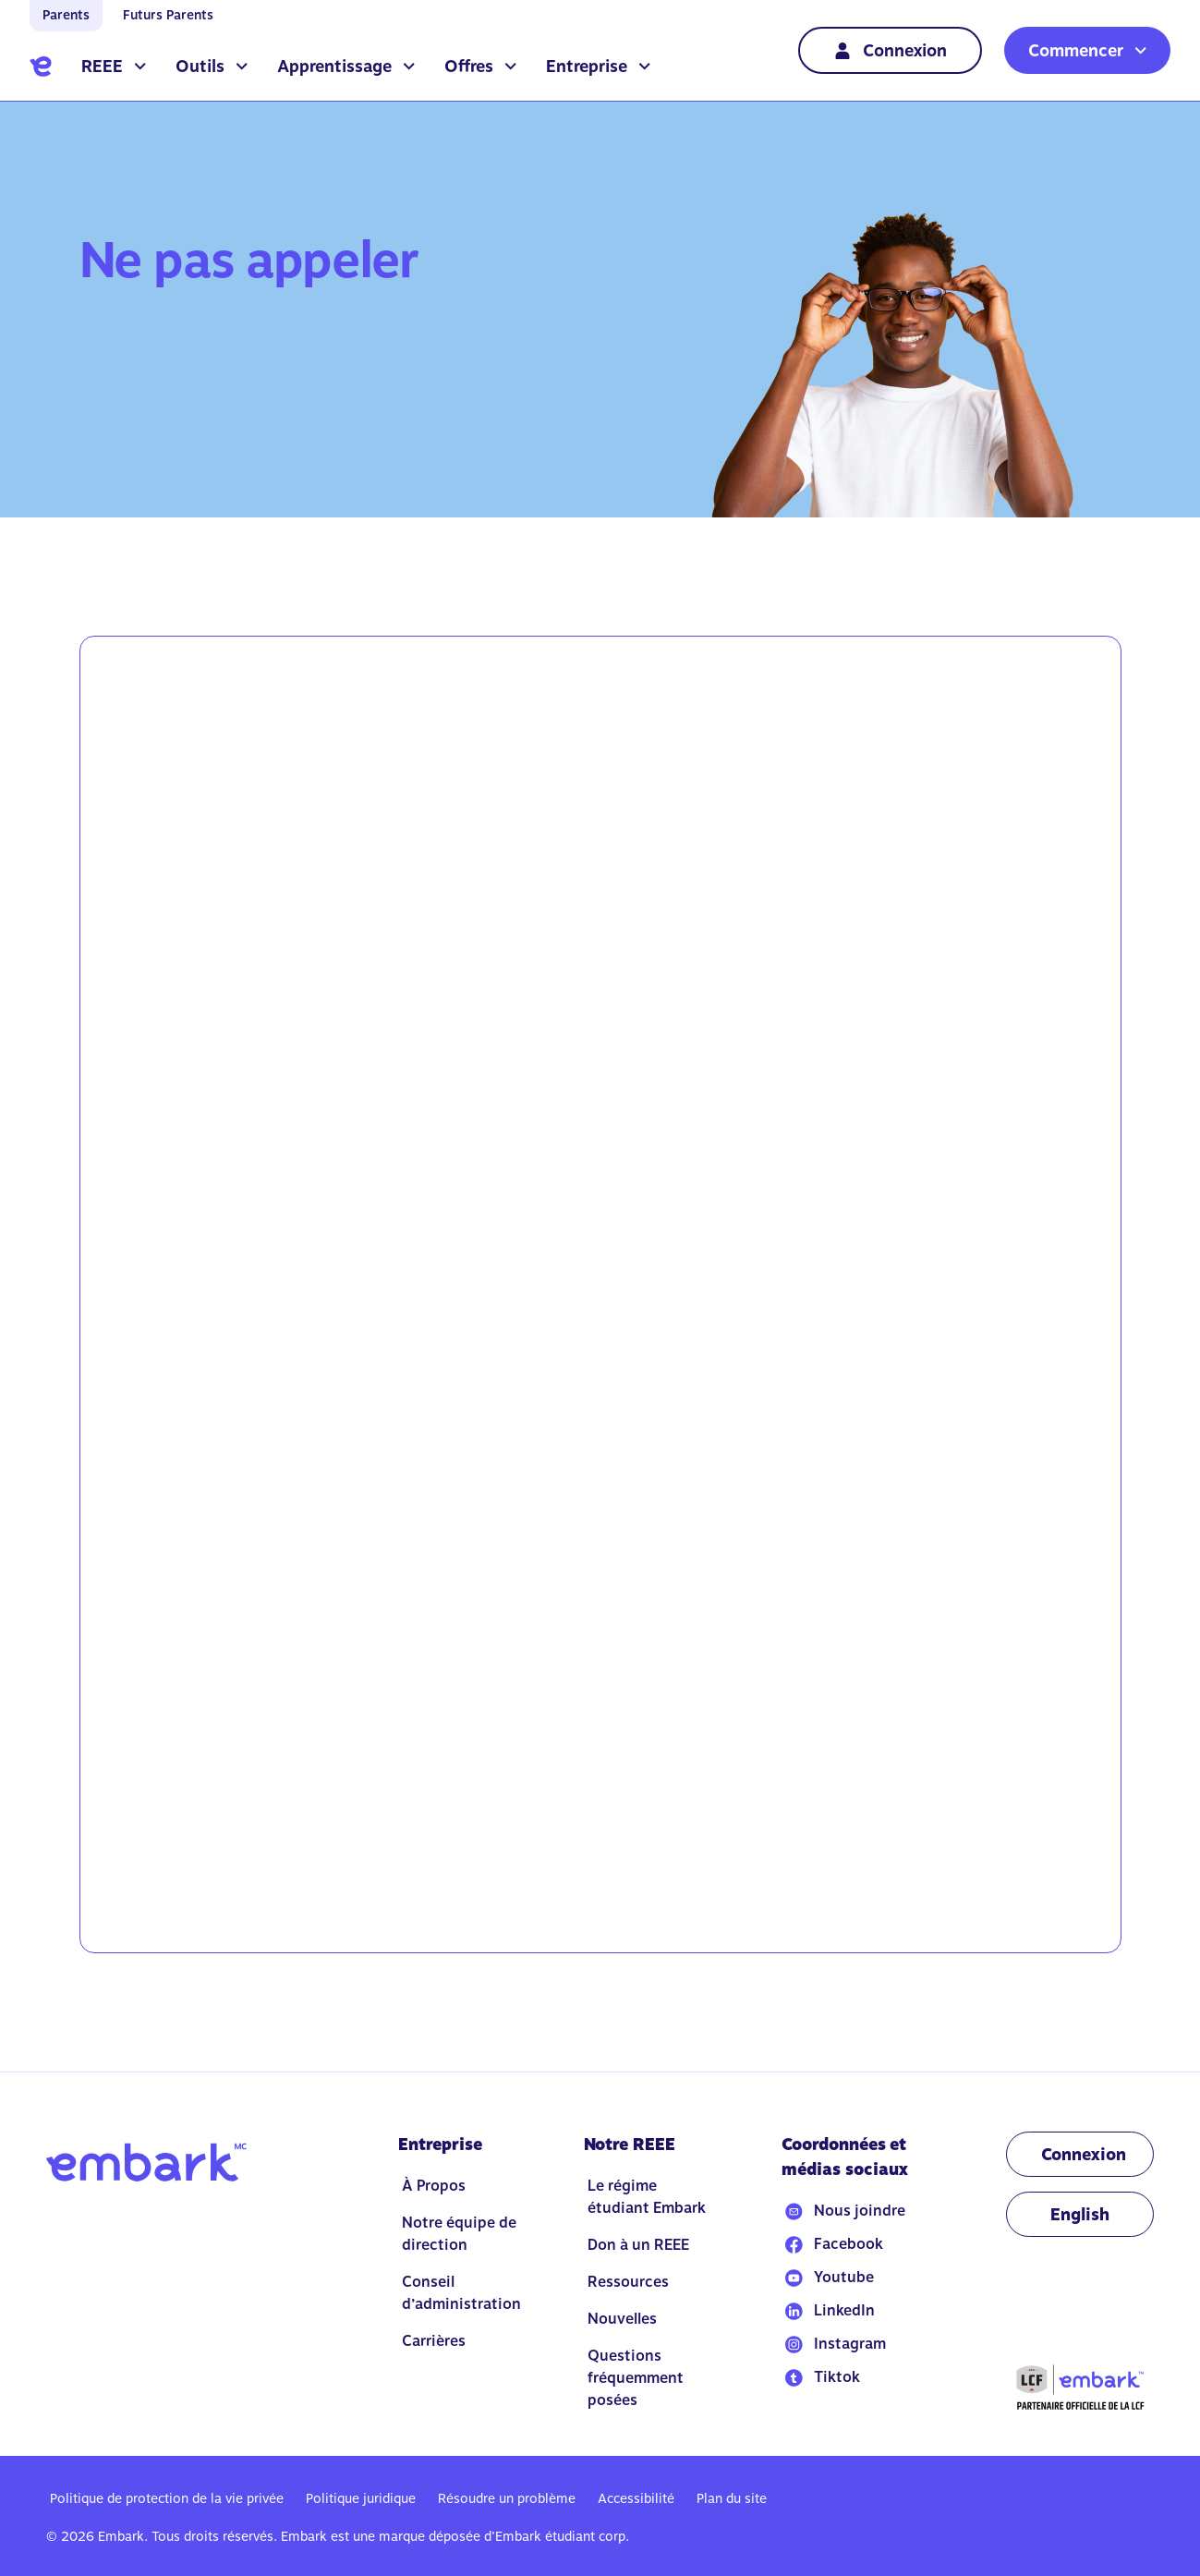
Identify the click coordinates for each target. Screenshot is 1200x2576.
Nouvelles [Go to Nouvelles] (622, 2318)
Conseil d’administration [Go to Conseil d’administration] (461, 2293)
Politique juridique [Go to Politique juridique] (361, 2498)
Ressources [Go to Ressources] (628, 2281)
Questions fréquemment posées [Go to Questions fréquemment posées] (636, 2378)
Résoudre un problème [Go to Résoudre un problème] (507, 2498)
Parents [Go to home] (66, 14)
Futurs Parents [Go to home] (168, 14)
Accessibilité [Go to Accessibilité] (636, 2498)
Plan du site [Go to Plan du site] (732, 2498)
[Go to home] (41, 66)
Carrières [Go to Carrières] (434, 2341)
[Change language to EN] (1080, 2214)
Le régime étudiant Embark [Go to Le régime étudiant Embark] (647, 2197)
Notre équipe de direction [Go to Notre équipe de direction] (459, 2234)
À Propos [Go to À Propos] (434, 2185)
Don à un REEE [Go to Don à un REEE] (638, 2245)
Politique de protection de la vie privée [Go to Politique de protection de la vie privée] (167, 2498)
